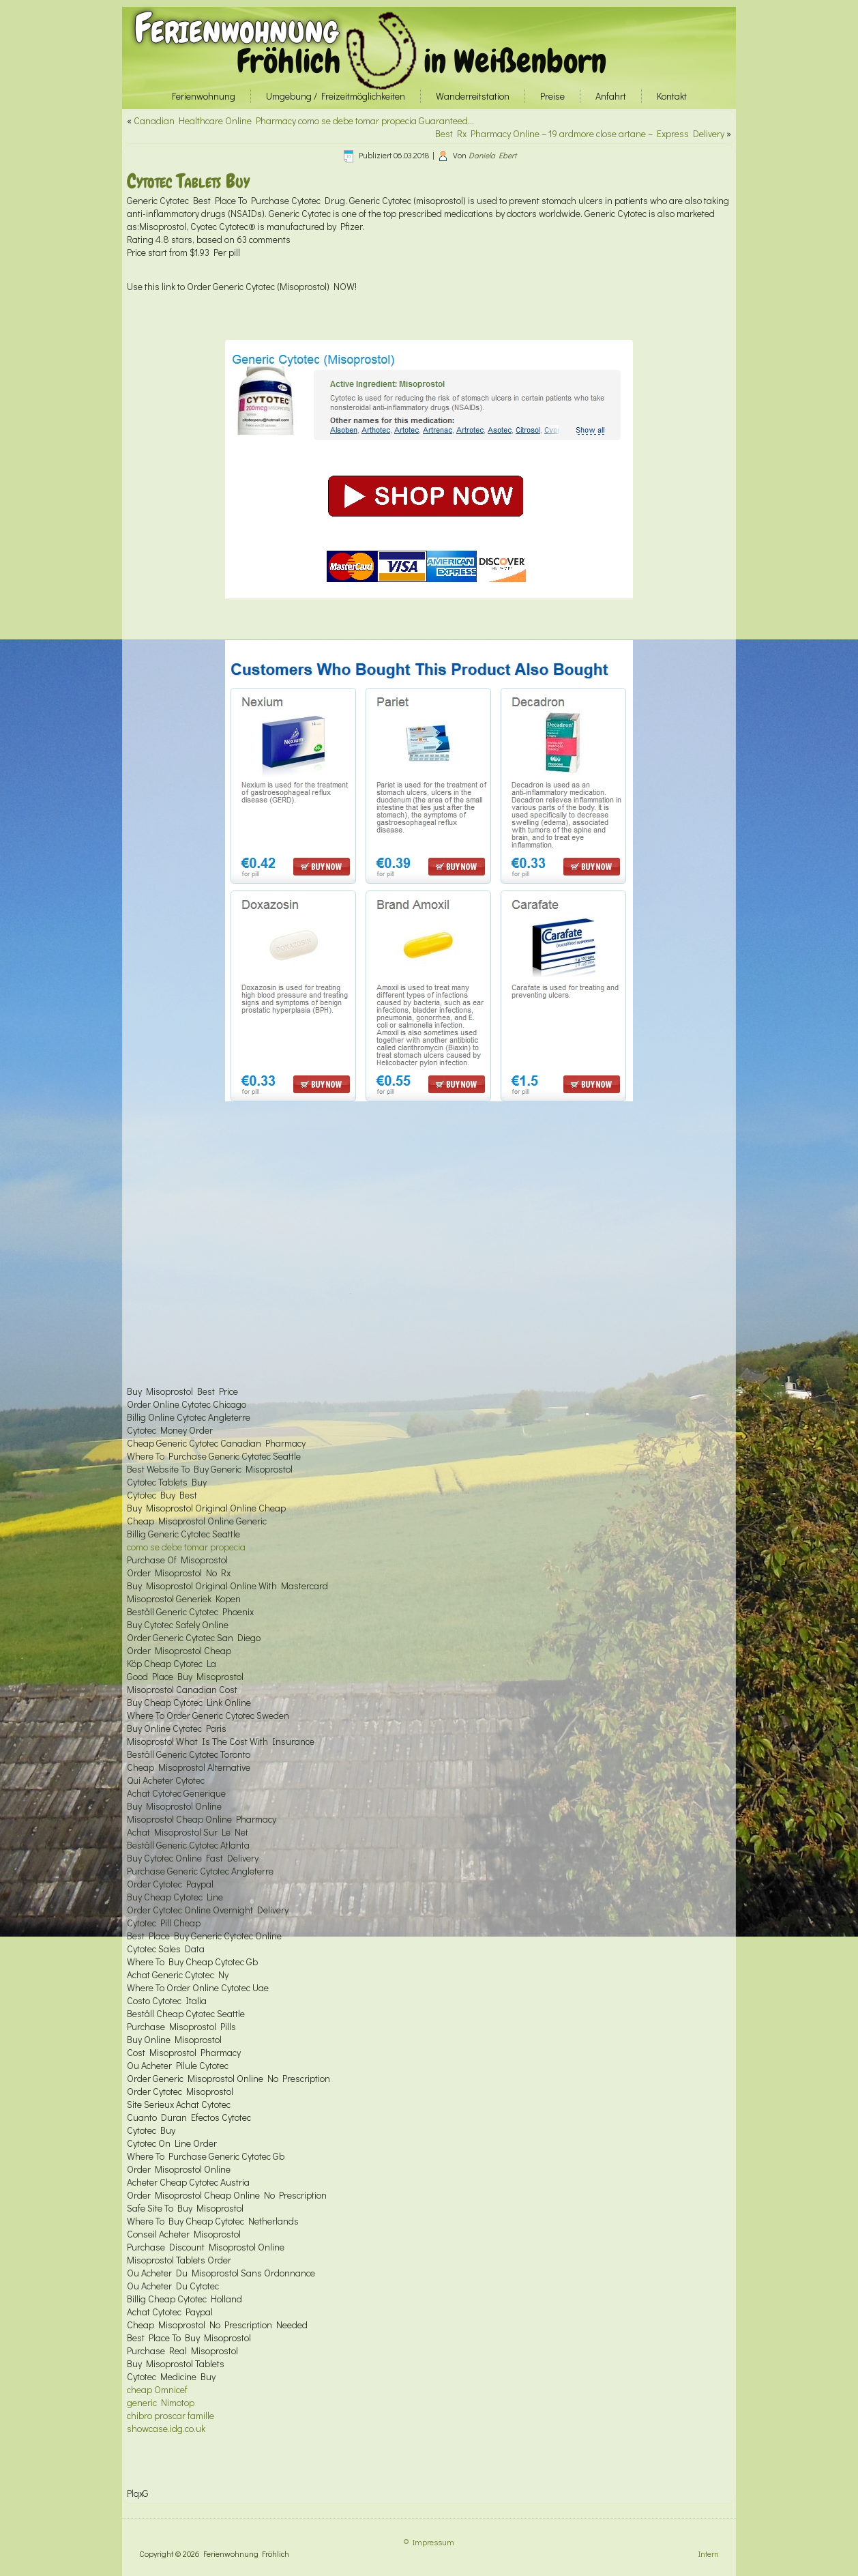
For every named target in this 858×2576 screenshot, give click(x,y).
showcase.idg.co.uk (166, 2428)
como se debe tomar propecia (186, 1546)
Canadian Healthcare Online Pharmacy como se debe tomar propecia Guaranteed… (304, 120)
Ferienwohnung (236, 28)
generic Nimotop (160, 2402)
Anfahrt (610, 95)
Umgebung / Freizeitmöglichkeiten (335, 95)
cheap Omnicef (157, 2389)
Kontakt (672, 95)
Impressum (433, 2541)
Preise (552, 95)
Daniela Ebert (492, 154)
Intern (708, 2553)
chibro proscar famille (170, 2415)
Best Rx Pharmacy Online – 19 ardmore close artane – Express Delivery (579, 133)
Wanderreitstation (472, 95)
